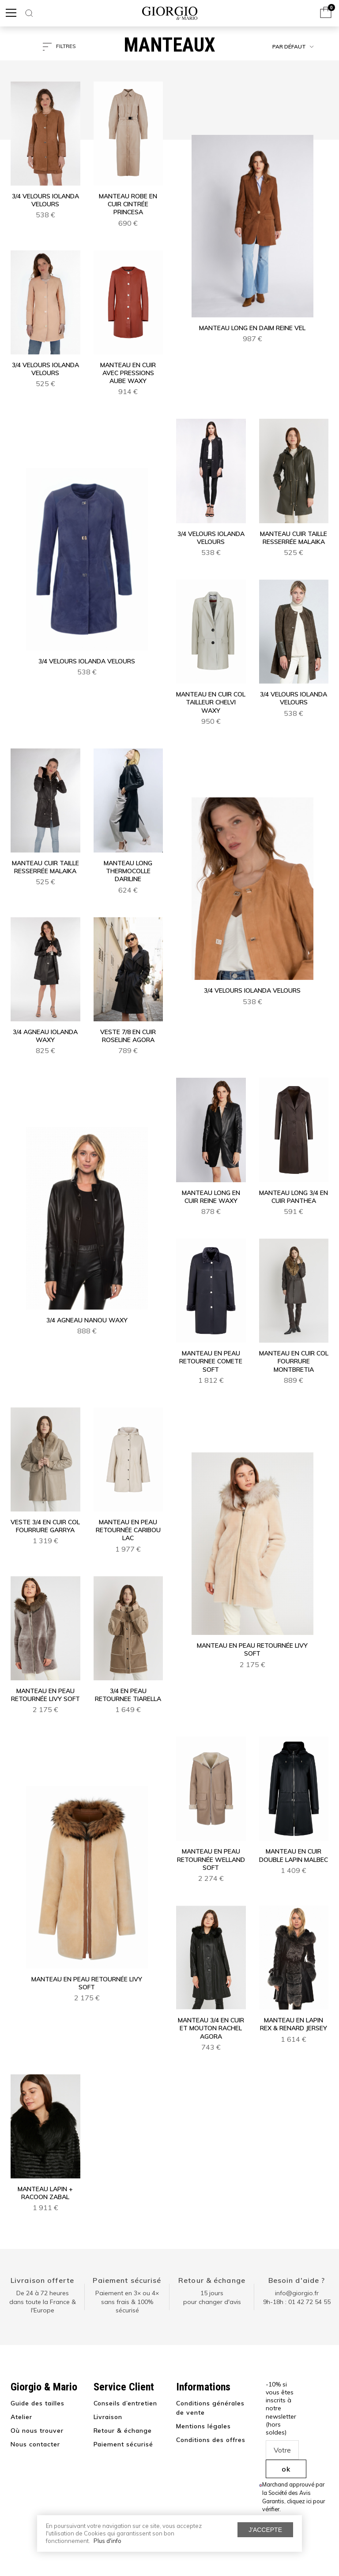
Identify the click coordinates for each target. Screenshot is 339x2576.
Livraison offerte (42, 2280)
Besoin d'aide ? (296, 2280)
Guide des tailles (37, 2403)
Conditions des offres (210, 2440)
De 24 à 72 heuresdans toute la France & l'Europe (42, 2301)
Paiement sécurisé (127, 2280)
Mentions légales (203, 2426)
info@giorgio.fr (297, 2293)
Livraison (108, 2417)
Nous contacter (35, 2444)
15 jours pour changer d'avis (212, 2297)
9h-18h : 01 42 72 (297, 2302)
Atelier (21, 2417)
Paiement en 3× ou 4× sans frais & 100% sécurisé (127, 2301)
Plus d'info (107, 2540)
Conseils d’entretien (126, 2403)
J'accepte (265, 2529)
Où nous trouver (37, 2431)
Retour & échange (211, 2280)
